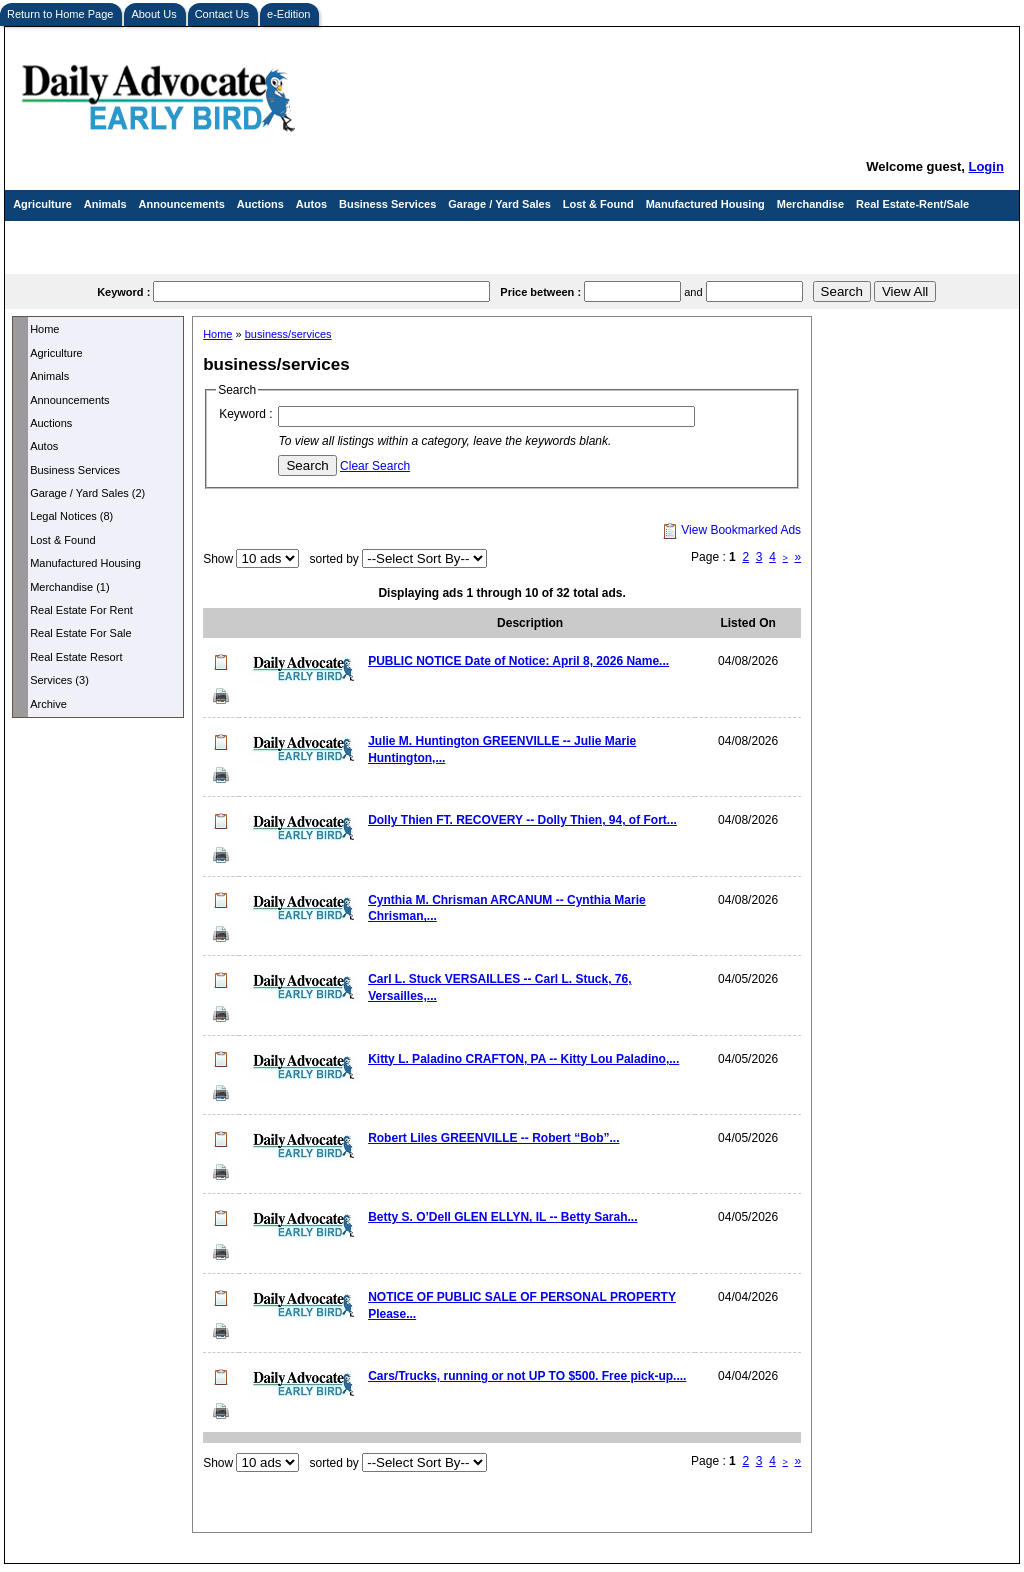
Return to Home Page (60, 14)
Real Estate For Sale (81, 633)
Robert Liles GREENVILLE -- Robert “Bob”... (493, 1138)
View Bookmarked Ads (731, 530)
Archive (48, 704)
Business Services (387, 204)
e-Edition (288, 14)
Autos (311, 204)
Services (35, 236)
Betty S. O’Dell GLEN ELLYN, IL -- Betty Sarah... (502, 1217)
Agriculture (42, 204)
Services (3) (59, 680)
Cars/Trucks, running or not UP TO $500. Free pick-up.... (527, 1376)
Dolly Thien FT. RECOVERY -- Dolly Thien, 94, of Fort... (522, 820)
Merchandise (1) (69, 587)
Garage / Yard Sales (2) (87, 493)
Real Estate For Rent (81, 610)
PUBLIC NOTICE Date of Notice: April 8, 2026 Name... (518, 661)
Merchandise (810, 204)
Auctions (260, 204)
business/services (288, 334)
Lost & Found (598, 204)
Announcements (182, 204)
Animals (105, 204)
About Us (153, 14)
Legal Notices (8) (71, 516)
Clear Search (375, 466)
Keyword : (245, 414)
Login (985, 166)
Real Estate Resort (76, 657)
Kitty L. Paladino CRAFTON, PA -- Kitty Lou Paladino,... (523, 1059)
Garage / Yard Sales (499, 204)
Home (44, 329)
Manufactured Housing (705, 204)
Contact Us (222, 14)
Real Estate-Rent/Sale (912, 204)
